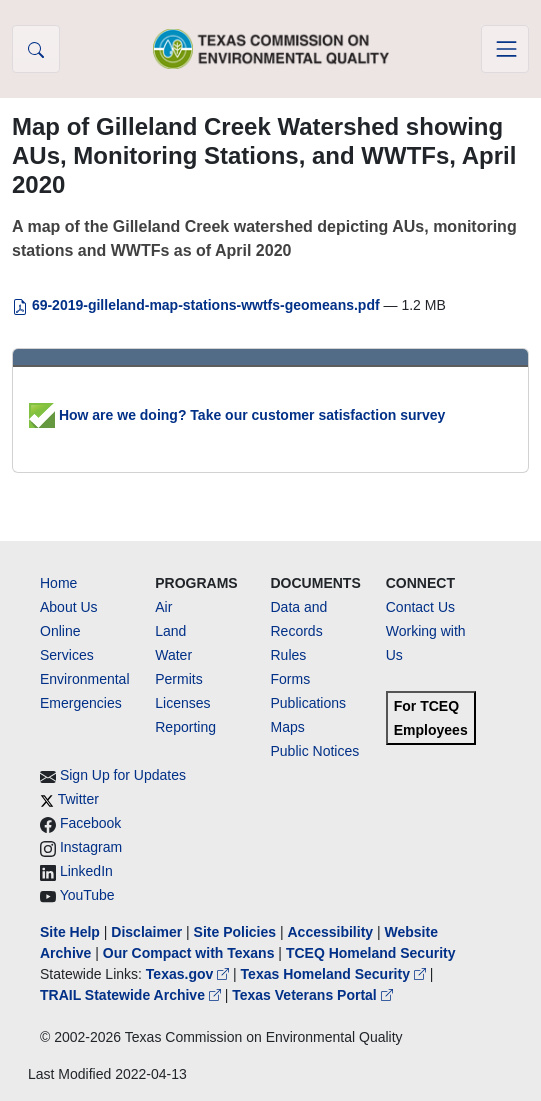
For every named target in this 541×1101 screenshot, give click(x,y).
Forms (291, 679)
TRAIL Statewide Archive (132, 995)
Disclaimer (146, 932)
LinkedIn (86, 871)
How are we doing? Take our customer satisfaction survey (237, 415)
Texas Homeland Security (335, 974)
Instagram (91, 847)
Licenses (182, 703)
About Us (69, 607)
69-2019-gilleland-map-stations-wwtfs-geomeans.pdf (198, 305)
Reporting (185, 727)
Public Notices (315, 751)
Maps (288, 727)
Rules (289, 655)
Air (163, 607)
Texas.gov (189, 974)
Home (58, 583)
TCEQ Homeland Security (371, 953)
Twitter (78, 799)
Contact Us (420, 607)
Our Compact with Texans (189, 953)
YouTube (87, 895)
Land (170, 631)
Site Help (70, 932)
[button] (36, 49)
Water (173, 655)
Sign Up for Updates (123, 775)
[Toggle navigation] (505, 49)
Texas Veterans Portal (312, 995)
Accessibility (332, 932)
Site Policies (235, 932)
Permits (178, 679)
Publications (309, 703)
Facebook (90, 823)
